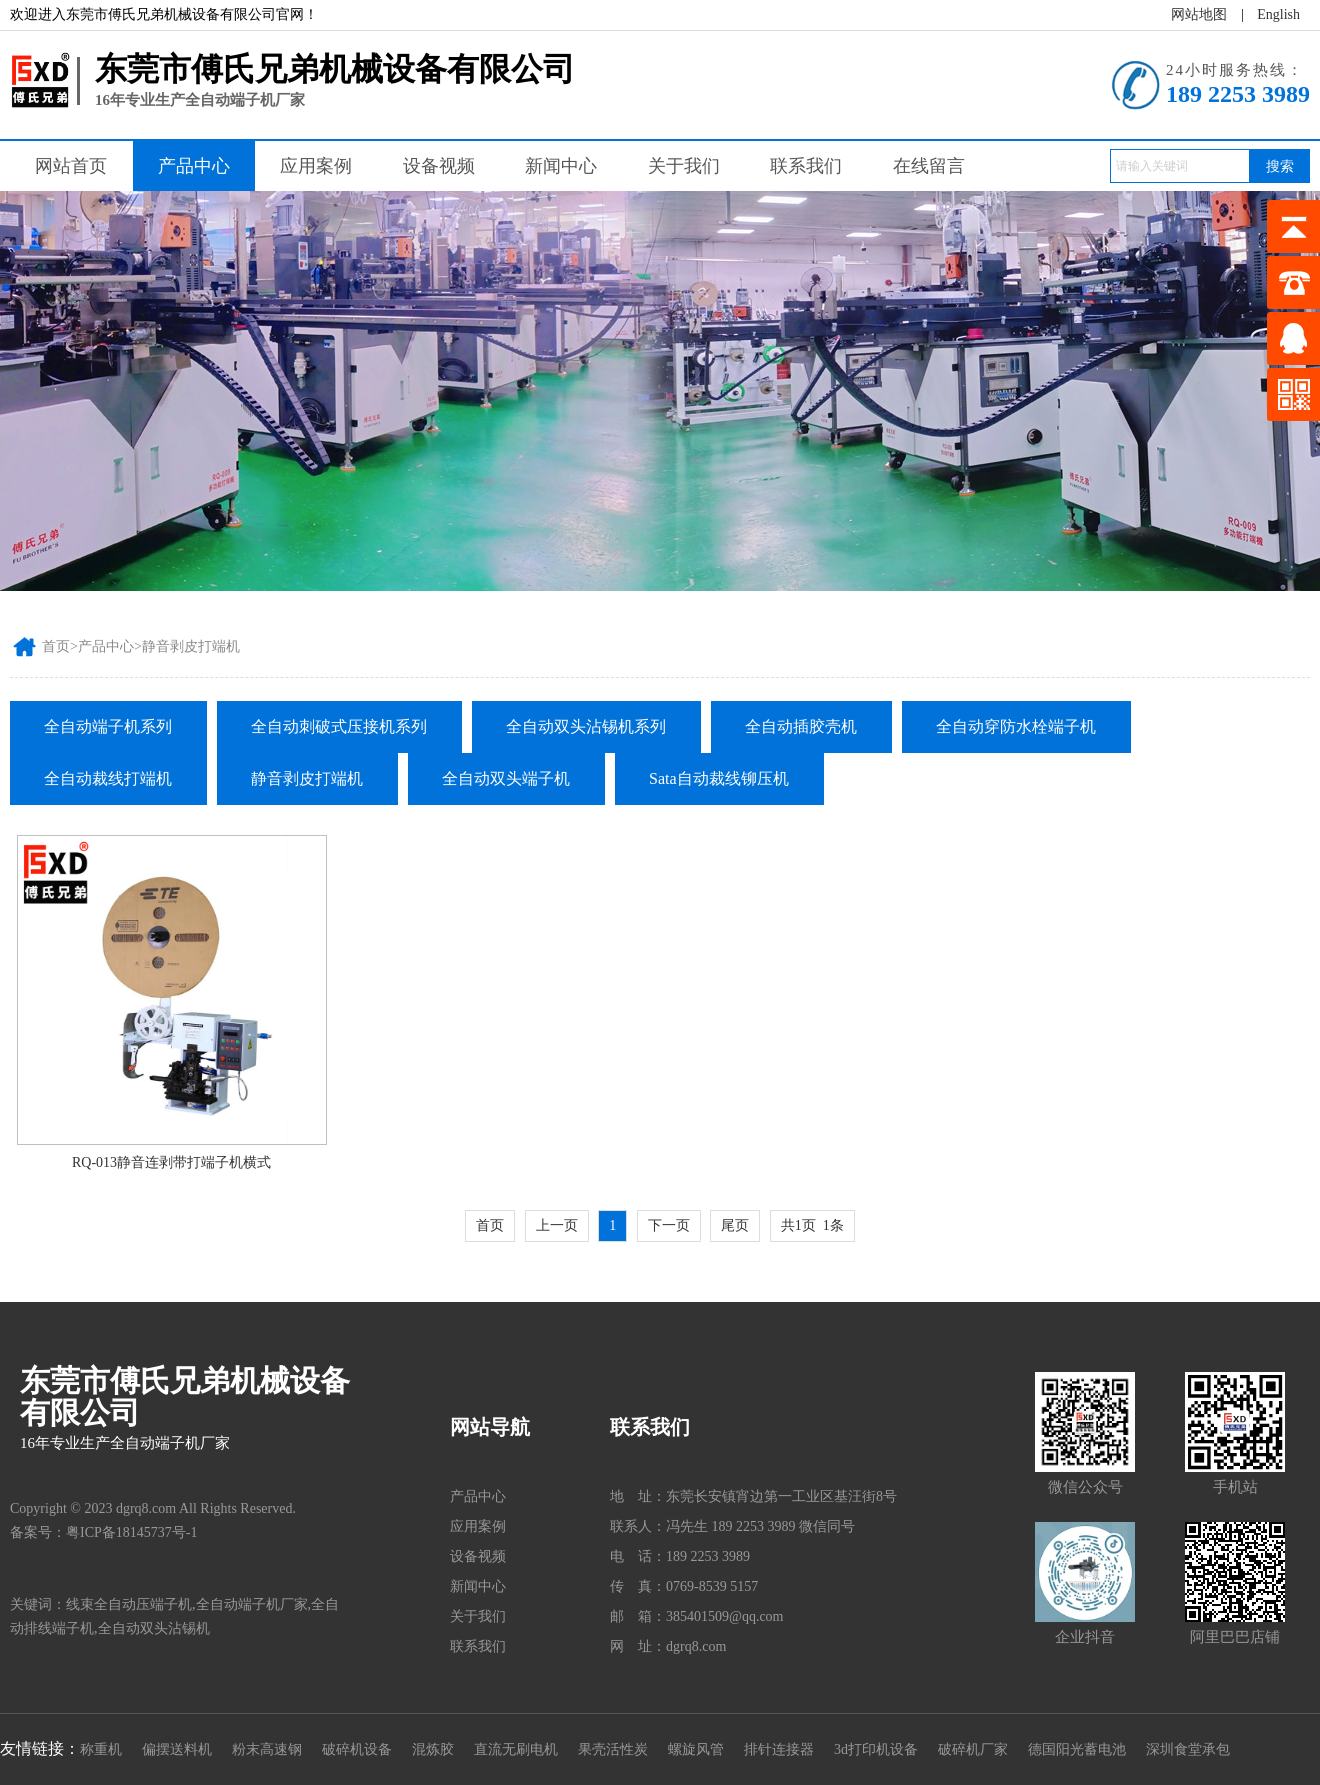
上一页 (557, 1225)
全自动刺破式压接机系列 (339, 726)
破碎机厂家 (973, 1749)
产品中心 (194, 166)
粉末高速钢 (267, 1749)
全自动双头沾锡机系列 (586, 726)
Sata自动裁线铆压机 (719, 778)
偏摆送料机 (177, 1749)
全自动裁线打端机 (108, 778)
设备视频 (439, 166)
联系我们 (806, 166)
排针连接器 (779, 1749)
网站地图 (1199, 14)
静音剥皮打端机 (191, 646)
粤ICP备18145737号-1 (131, 1532)
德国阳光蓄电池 (1077, 1749)
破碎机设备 (357, 1749)
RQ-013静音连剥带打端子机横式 (171, 1162)
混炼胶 (433, 1749)
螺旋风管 (696, 1749)
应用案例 (316, 166)
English (1278, 14)
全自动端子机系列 (108, 726)
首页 (56, 646)
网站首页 (71, 166)
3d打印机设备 (876, 1749)
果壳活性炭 (613, 1749)
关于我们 (684, 166)
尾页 (735, 1225)
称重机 (101, 1749)
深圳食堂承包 (1188, 1749)
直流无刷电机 (516, 1749)
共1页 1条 (812, 1225)
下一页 (669, 1225)
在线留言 (929, 166)
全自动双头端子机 (506, 778)
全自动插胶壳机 (801, 726)
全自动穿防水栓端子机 (1016, 726)
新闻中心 (561, 166)
